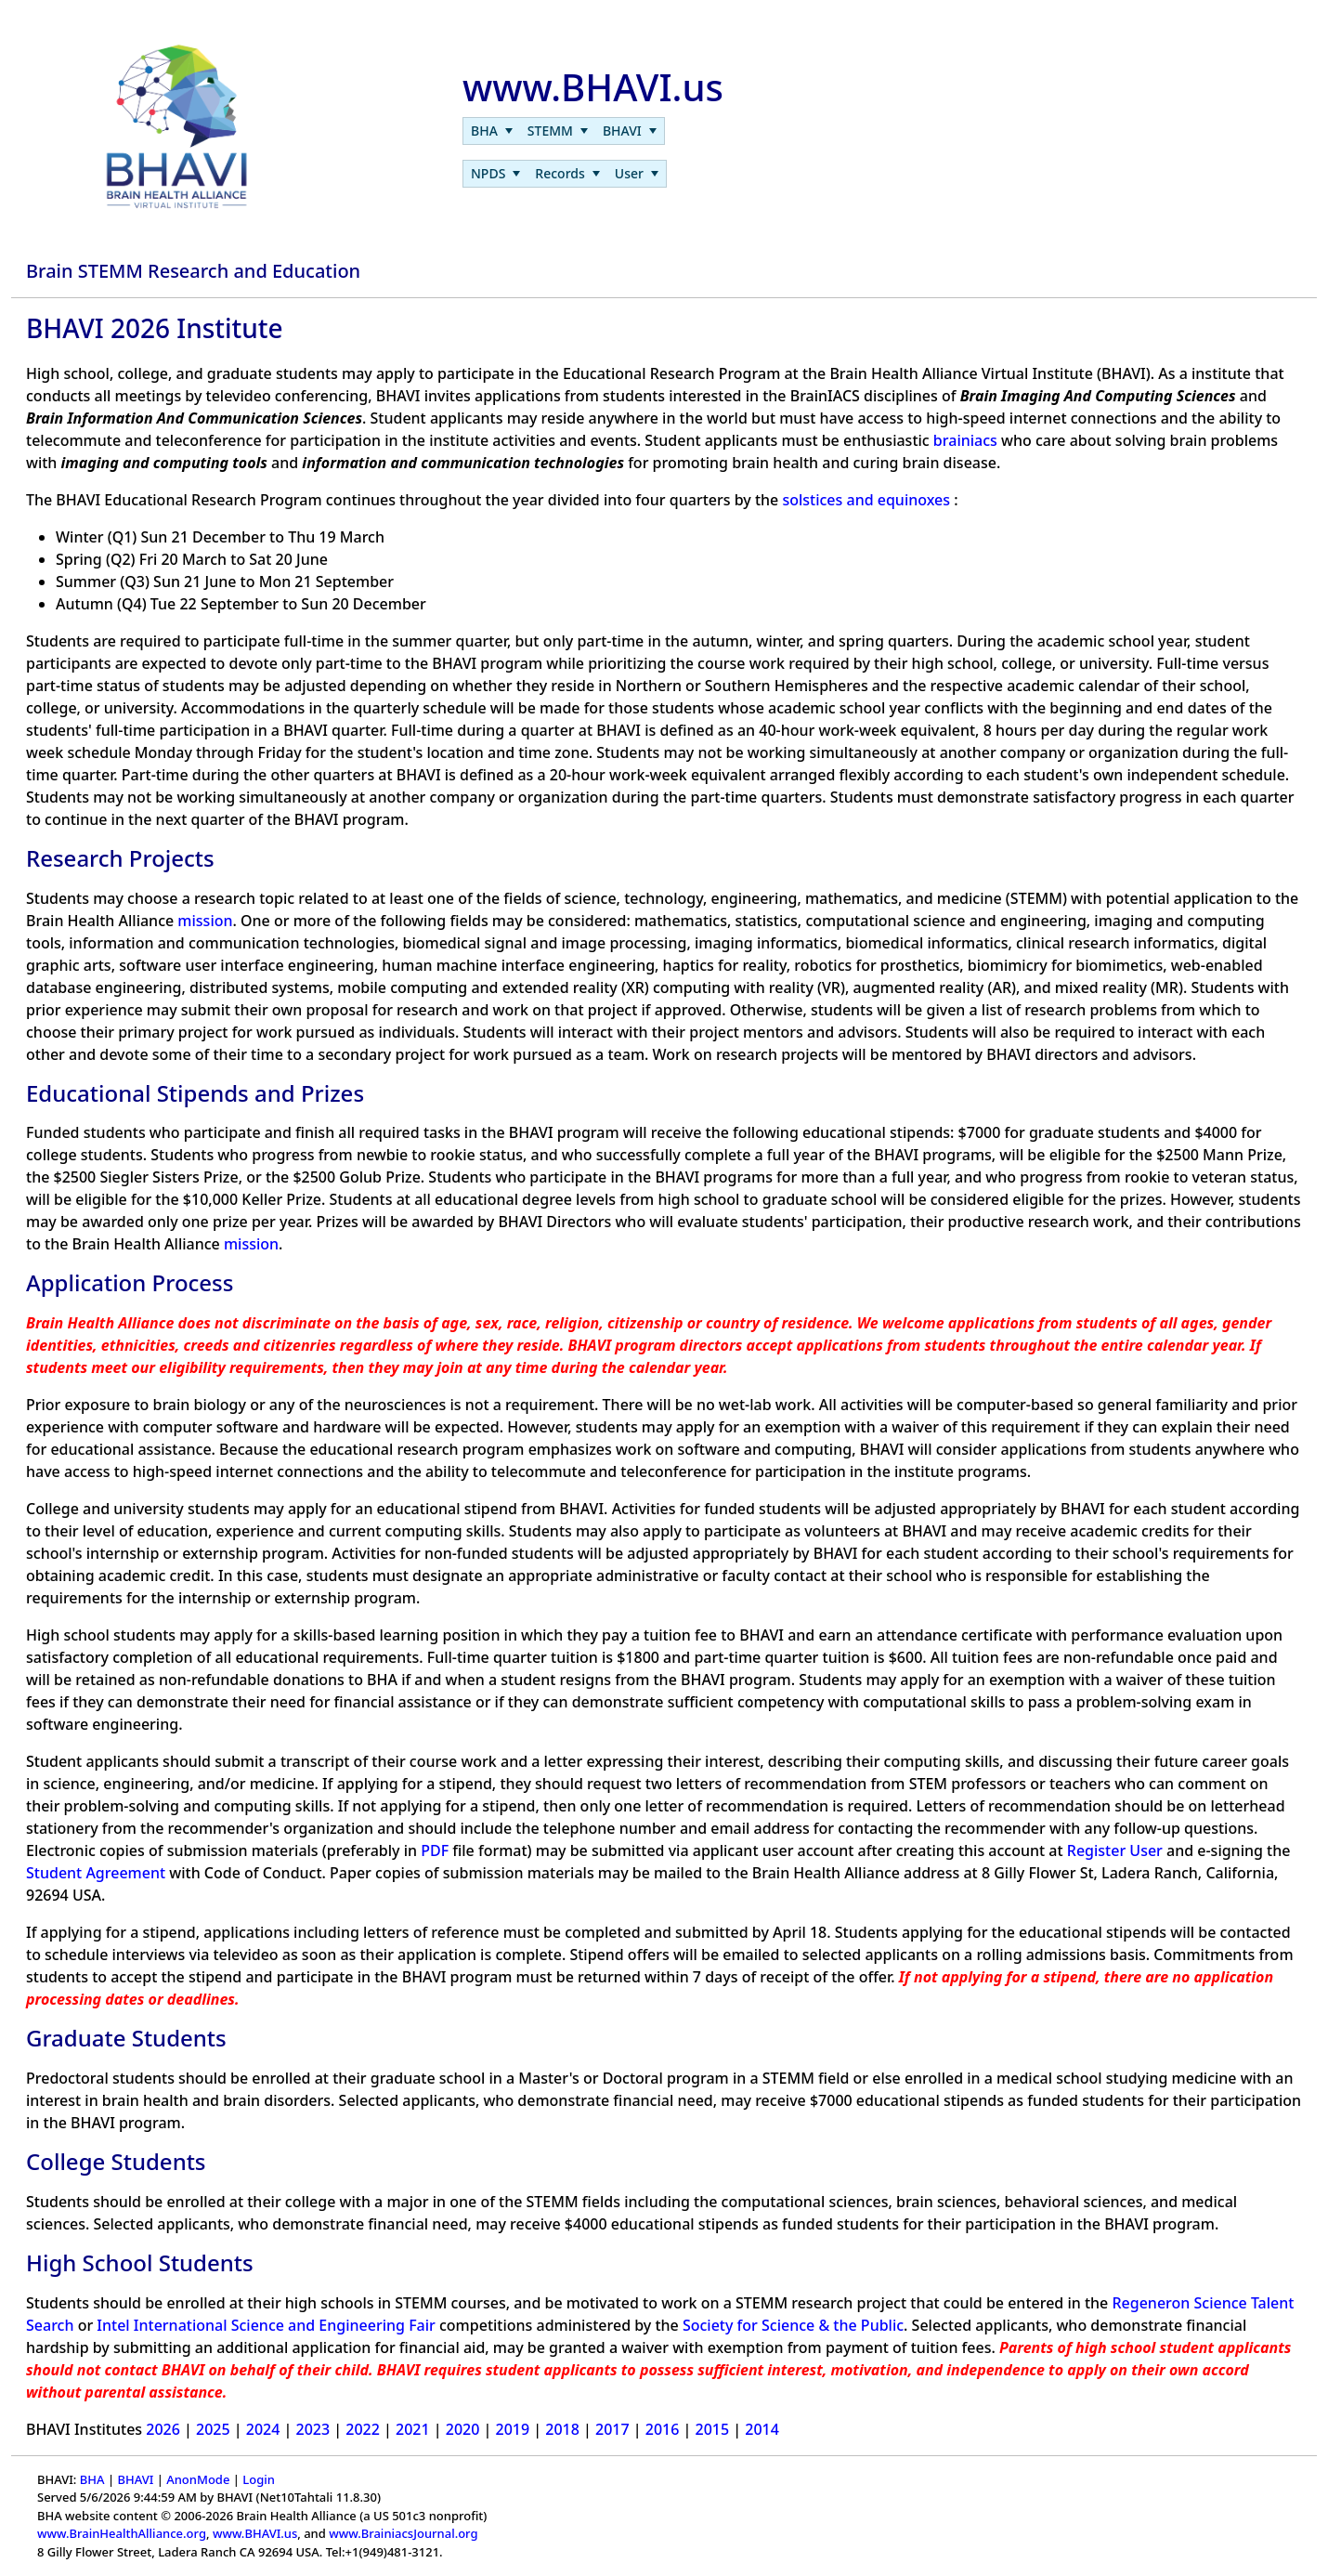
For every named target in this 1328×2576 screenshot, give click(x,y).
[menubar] (563, 131)
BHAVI (135, 2479)
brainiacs (965, 440)
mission (204, 920)
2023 (313, 2429)
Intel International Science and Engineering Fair (266, 2325)
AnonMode (197, 2479)
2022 (362, 2429)
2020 (463, 2429)
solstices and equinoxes (866, 500)
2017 (612, 2429)
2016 (662, 2429)
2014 (762, 2429)
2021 (413, 2429)
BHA (92, 2479)
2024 (263, 2429)
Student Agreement (95, 1873)
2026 (163, 2429)
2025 (213, 2429)
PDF (435, 1850)
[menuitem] (491, 131)
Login (258, 2479)
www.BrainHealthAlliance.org (121, 2533)
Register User (1115, 1850)
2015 (713, 2429)
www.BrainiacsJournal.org (403, 2533)
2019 (513, 2429)
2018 (562, 2429)
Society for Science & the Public (793, 2325)
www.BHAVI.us (255, 2533)
